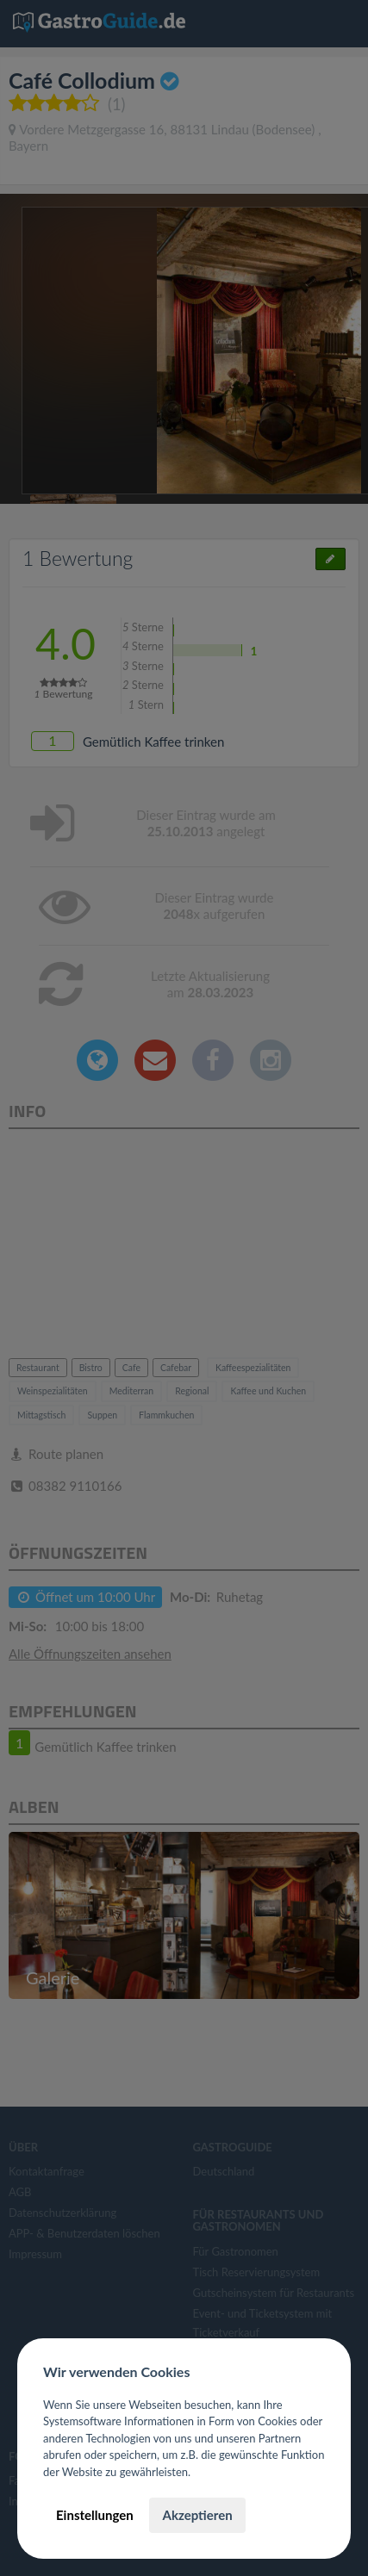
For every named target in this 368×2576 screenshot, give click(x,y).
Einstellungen (95, 2515)
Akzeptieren (197, 2515)
